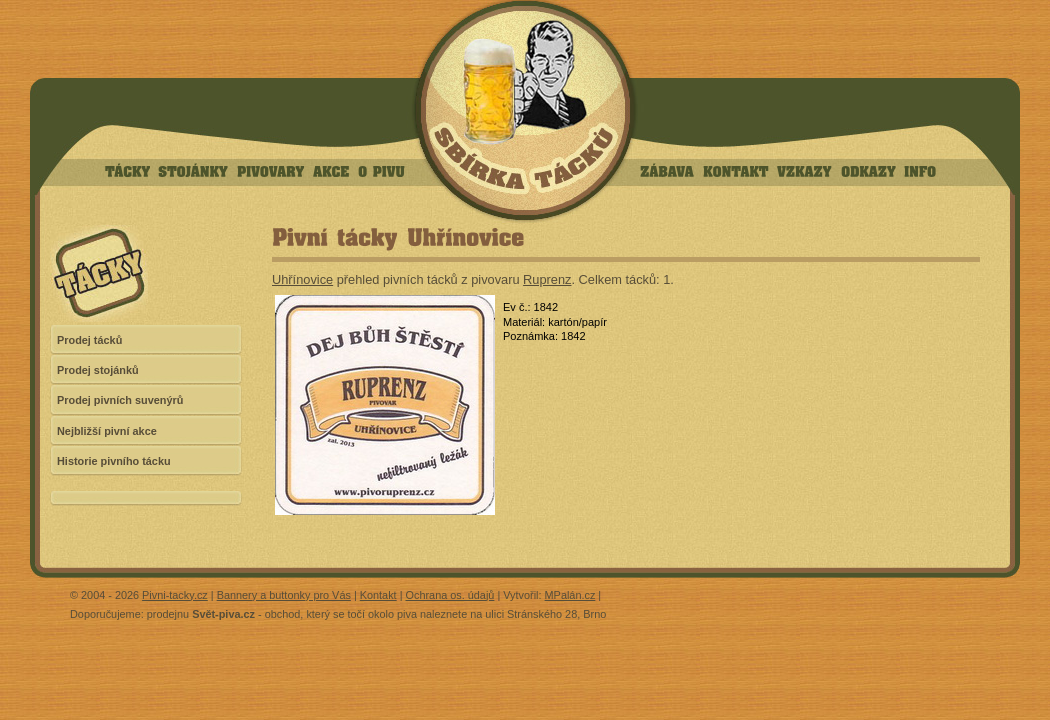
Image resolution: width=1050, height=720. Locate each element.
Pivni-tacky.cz (175, 595)
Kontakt (378, 595)
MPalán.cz (570, 595)
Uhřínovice (302, 279)
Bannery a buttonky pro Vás (284, 595)
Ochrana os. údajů (450, 595)
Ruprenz (547, 279)
